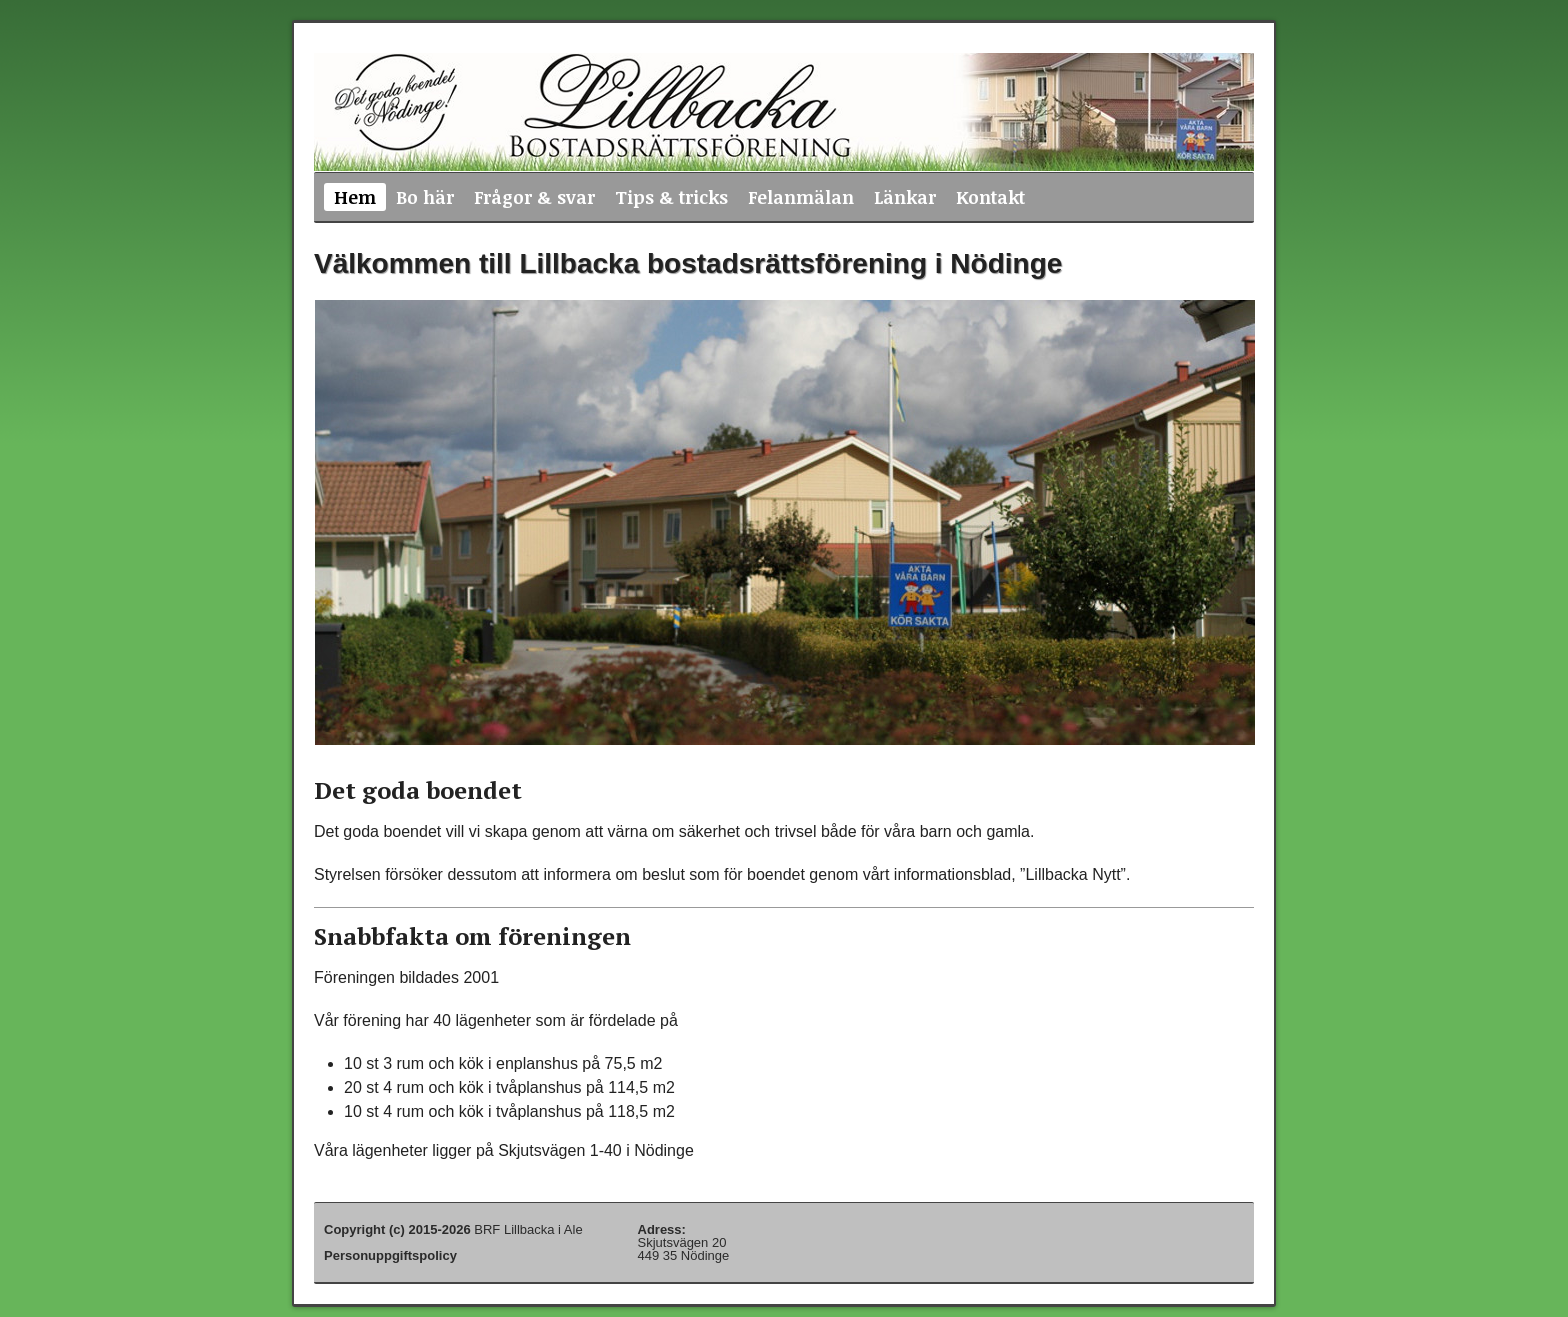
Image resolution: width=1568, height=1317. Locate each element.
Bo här (425, 197)
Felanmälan (801, 197)
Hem (355, 197)
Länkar (905, 197)
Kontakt (990, 197)
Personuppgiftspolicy (390, 1255)
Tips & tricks (671, 197)
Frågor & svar (534, 197)
